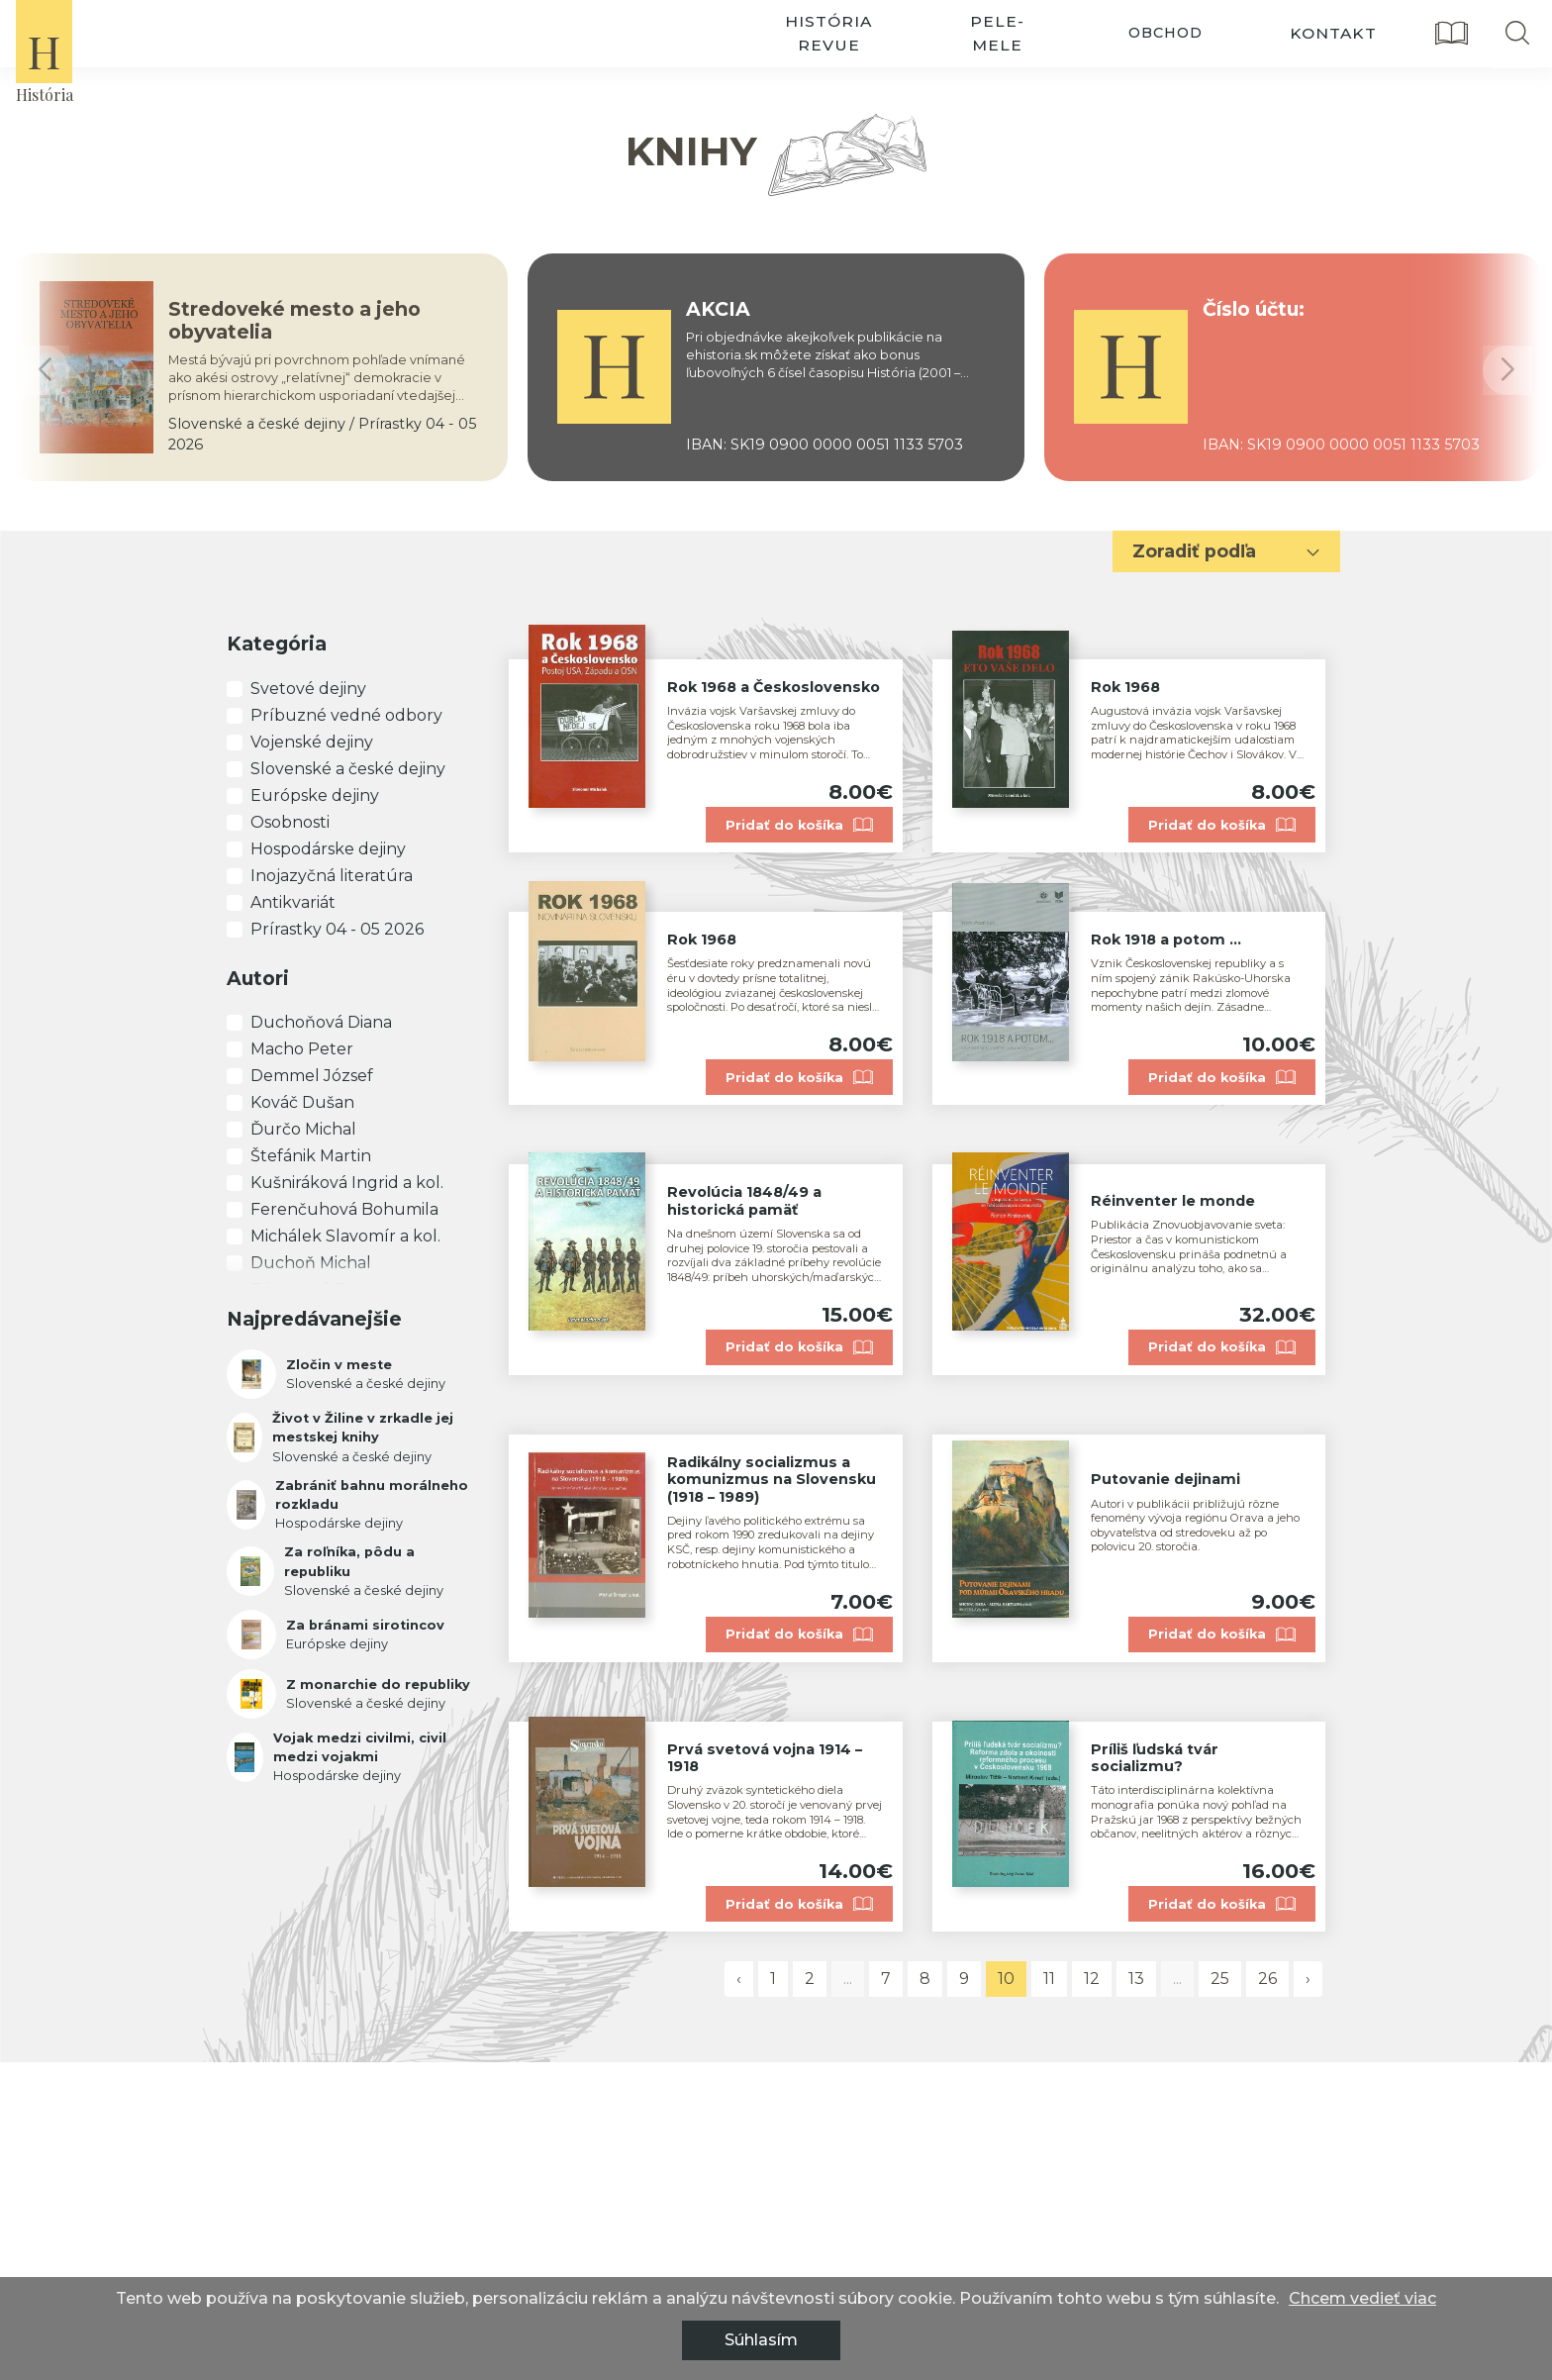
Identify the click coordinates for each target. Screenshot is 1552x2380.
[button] (44, 370)
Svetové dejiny (308, 688)
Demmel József (311, 1075)
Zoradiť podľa (1226, 551)
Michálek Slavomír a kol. (345, 1236)
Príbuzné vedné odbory (346, 715)
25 (1220, 1978)
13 (1136, 1978)
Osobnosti (290, 822)
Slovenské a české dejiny (347, 768)
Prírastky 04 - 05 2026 (337, 929)
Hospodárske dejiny (328, 849)
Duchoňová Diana (321, 1022)
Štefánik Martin (310, 1155)
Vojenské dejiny (311, 742)
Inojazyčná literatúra (331, 875)
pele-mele (997, 34)
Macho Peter (301, 1049)
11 (1049, 1978)
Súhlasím (761, 2339)
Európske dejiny (314, 795)
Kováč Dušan (302, 1102)
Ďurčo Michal (303, 1129)
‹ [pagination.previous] (738, 1978)
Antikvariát (293, 902)
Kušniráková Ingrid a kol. (346, 1182)
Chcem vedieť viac (1362, 2298)
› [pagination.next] (1308, 1978)
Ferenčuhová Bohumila (344, 1209)
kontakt (1333, 34)
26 (1267, 1978)
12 (1092, 1978)
